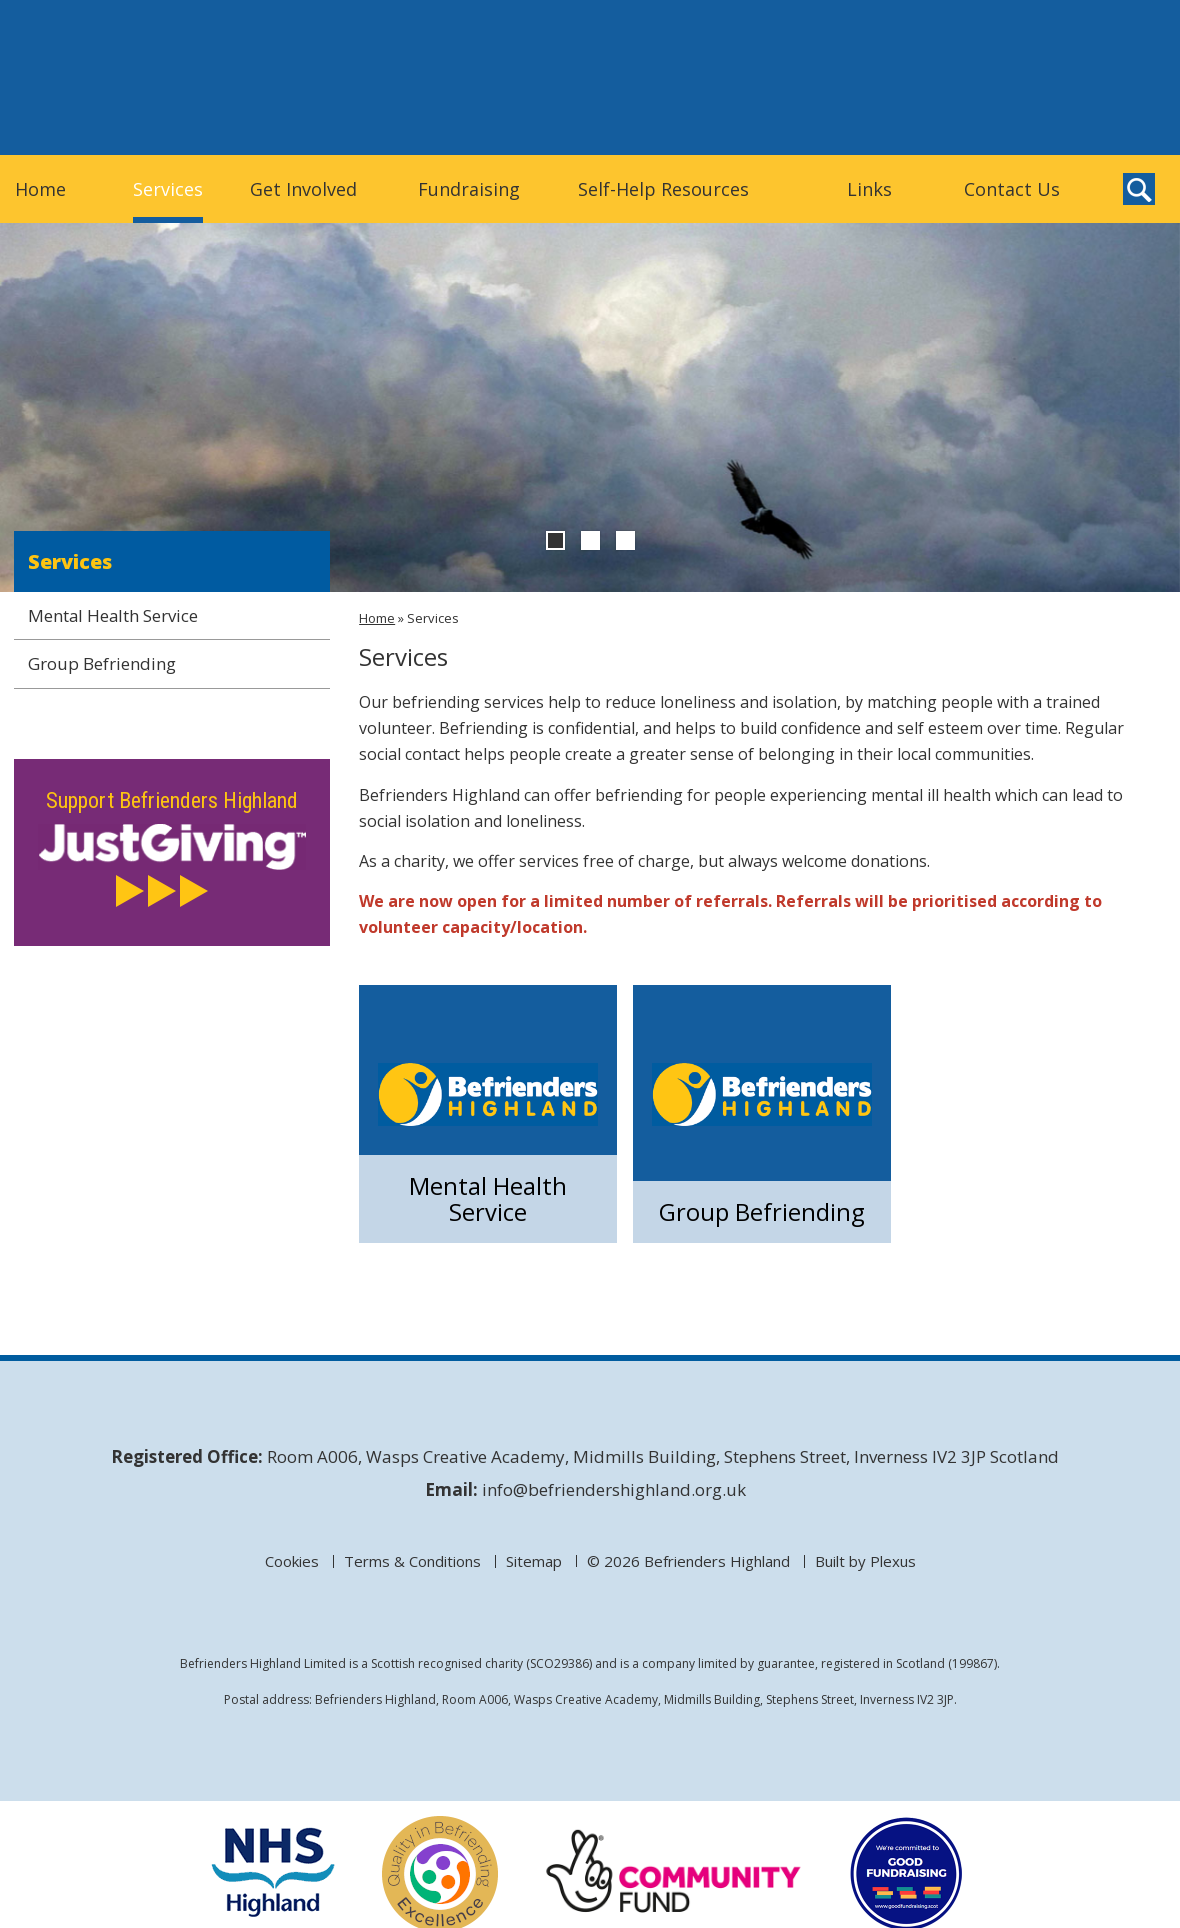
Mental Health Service (488, 1197)
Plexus (893, 1561)
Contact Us (1012, 189)
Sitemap (534, 1561)
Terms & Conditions (412, 1561)
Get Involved (303, 189)
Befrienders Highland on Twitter (1097, 119)
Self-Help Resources (663, 189)
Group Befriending (762, 1211)
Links (869, 189)
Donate (996, 76)
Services (168, 189)
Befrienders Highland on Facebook (1139, 119)
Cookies (292, 1561)
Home (40, 189)
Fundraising (469, 189)
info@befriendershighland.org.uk (614, 1489)
